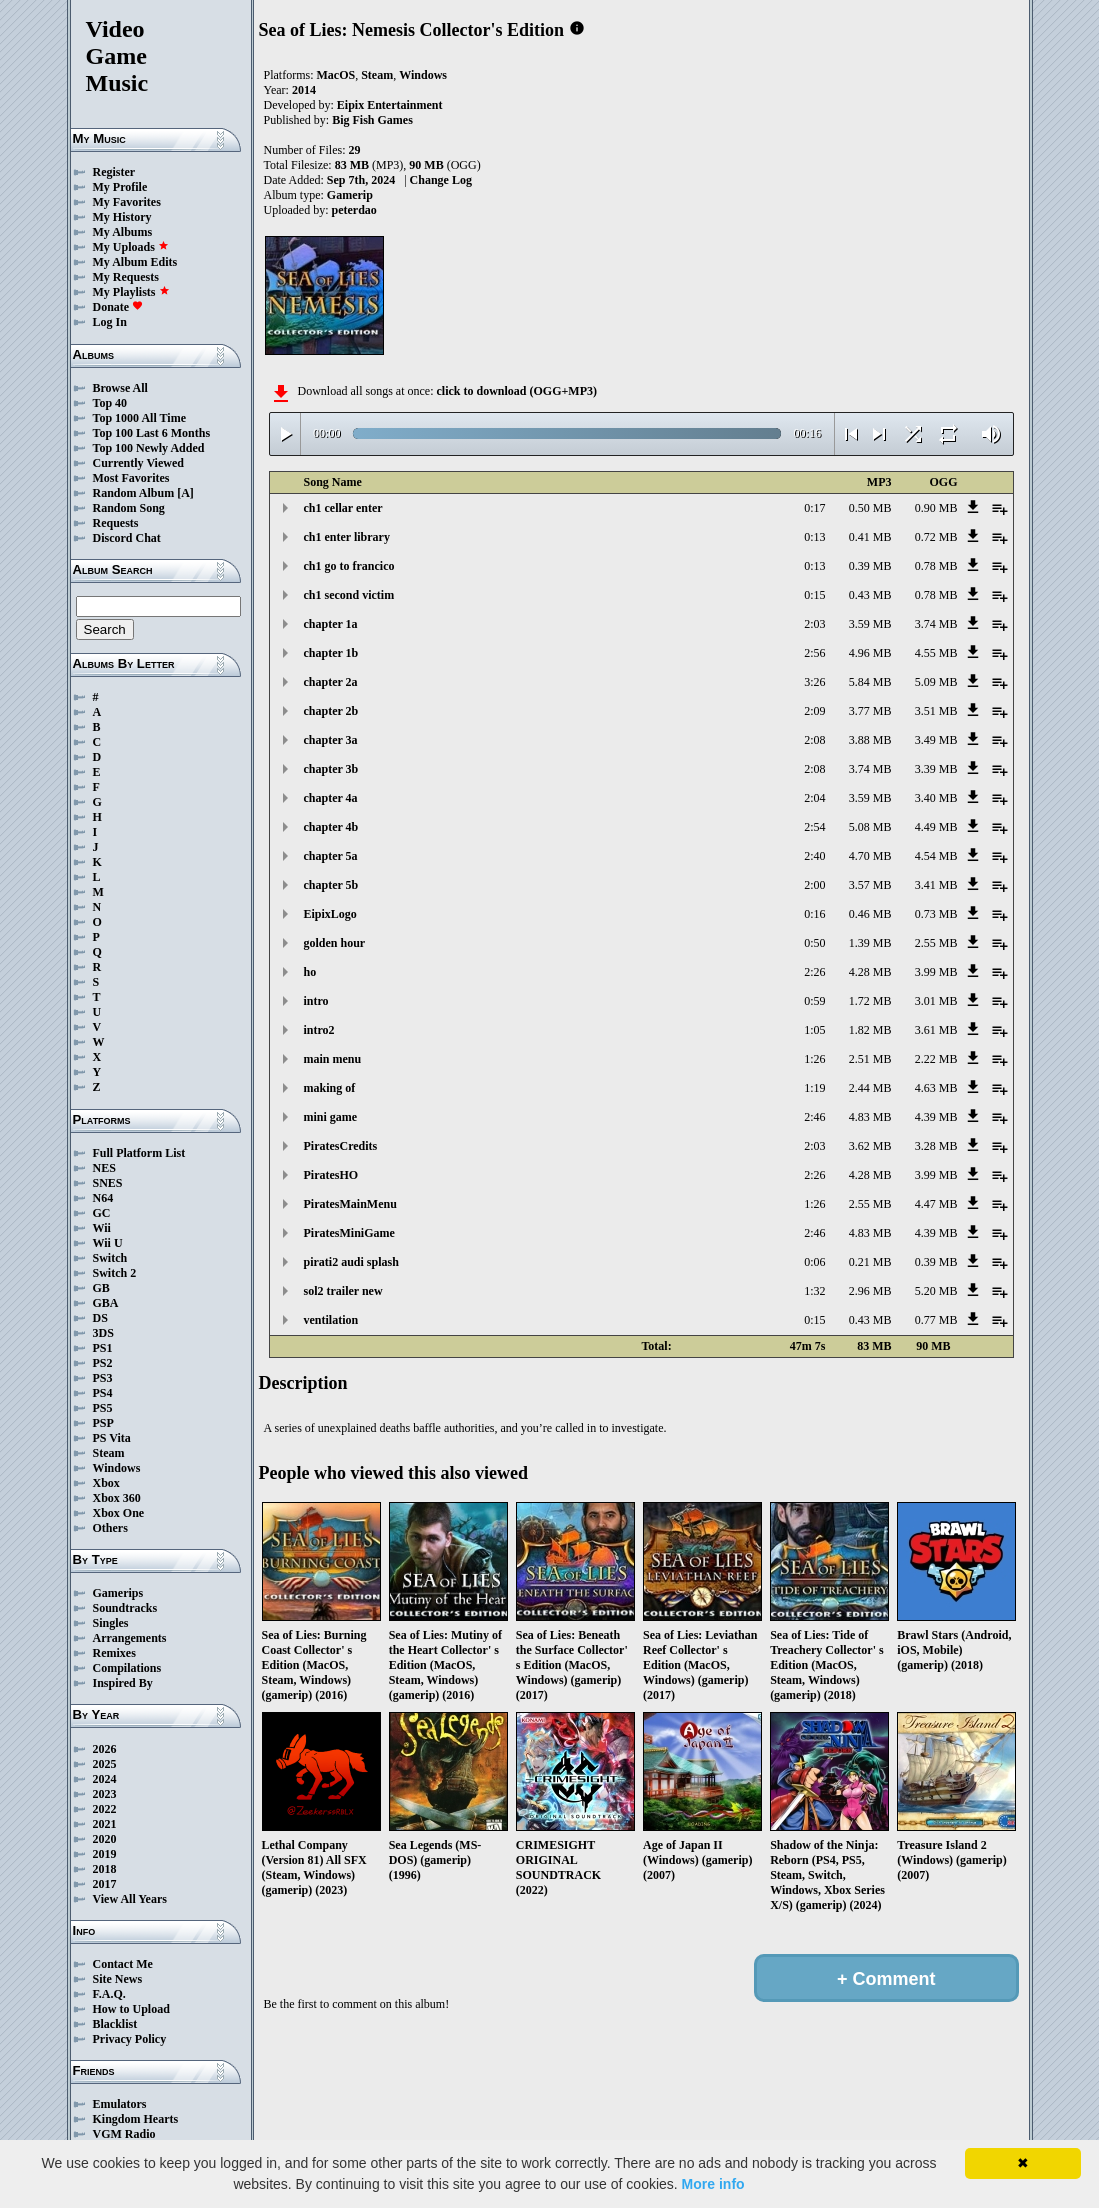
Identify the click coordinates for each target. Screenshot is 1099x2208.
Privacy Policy (130, 2039)
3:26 (814, 682)
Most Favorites (131, 478)
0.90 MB (936, 508)
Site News (118, 1979)
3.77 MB (870, 711)
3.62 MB (870, 1146)
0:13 (814, 537)
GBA (106, 1303)
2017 (105, 1884)
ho (310, 972)
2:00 (814, 885)
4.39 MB (936, 1117)
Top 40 (110, 403)
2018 (105, 1869)
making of (330, 1088)
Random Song (129, 508)
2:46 (814, 1117)
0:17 (814, 508)
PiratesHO (331, 1175)
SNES (108, 1183)
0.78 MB (936, 566)
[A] (185, 493)
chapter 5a (331, 856)
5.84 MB (870, 682)
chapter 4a (331, 798)
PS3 (103, 1378)
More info (713, 2184)
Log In (110, 322)
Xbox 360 (117, 1498)
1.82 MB (870, 1030)
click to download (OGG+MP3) (516, 391)
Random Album (134, 493)
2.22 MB (936, 1059)
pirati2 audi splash (351, 1262)
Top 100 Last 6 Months (152, 433)
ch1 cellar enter (343, 508)
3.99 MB (936, 972)
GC (102, 1213)
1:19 (814, 1088)
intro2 (319, 1030)
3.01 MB (936, 1001)
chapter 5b (331, 885)
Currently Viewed (138, 463)
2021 (105, 1824)
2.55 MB (936, 943)
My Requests (126, 277)
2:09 (814, 711)
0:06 (814, 1262)
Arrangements (130, 1638)
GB (101, 1288)
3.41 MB (936, 885)
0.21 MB (870, 1262)
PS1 (103, 1348)
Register (114, 172)
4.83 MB (870, 1117)
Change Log (441, 180)
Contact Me (123, 1964)
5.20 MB (936, 1291)
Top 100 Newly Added (149, 448)
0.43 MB (870, 595)
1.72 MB (870, 1001)
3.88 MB (870, 740)
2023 (105, 1794)
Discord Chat (127, 538)
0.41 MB (870, 537)
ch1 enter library (347, 537)
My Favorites (127, 202)
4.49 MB (936, 827)
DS (100, 1318)
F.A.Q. (109, 1994)
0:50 (814, 943)
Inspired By (123, 1683)
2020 (105, 1839)
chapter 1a (331, 624)
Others (110, 1528)
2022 (105, 1809)
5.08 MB (870, 827)
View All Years (130, 1899)
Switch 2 (115, 1273)
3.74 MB (936, 624)
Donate (118, 307)
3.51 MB (936, 711)
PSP (103, 1423)
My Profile (120, 187)
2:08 (814, 740)
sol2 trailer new (343, 1291)
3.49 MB (936, 740)
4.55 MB (936, 653)
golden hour (335, 943)
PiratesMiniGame (349, 1233)
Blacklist (115, 2024)
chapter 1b (331, 653)
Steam (109, 1453)
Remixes (114, 1653)
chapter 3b (331, 769)
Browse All (120, 388)
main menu (333, 1059)
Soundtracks (125, 1608)
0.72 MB (936, 537)
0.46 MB (870, 914)
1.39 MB (870, 943)
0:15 (814, 595)
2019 (105, 1854)
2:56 (814, 653)
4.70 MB (870, 856)
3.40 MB (936, 798)
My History (122, 217)
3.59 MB (870, 624)
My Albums (123, 232)
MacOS (336, 75)
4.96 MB (870, 653)
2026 (105, 1749)
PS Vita (112, 1438)
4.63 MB (936, 1088)
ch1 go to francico (349, 566)
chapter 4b (331, 827)
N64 (103, 1198)
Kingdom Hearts (136, 2119)
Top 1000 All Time (139, 418)
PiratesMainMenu (350, 1204)
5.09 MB (936, 682)
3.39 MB (936, 769)
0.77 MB (936, 1320)
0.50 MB (870, 508)
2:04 (814, 798)
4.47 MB (936, 1204)
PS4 (103, 1393)
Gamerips (118, 1593)
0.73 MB (936, 914)
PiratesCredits (341, 1146)
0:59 (814, 1001)
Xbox (106, 1483)
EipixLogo (330, 914)
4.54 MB (936, 856)
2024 (105, 1779)
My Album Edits (135, 262)
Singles (111, 1623)
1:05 (814, 1030)
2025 (105, 1764)
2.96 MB (870, 1291)
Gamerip (350, 195)
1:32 (814, 1291)
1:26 (814, 1059)
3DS (103, 1333)
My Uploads (131, 247)
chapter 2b (331, 711)
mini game (331, 1117)
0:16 (814, 914)
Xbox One (119, 1513)
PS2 (103, 1363)
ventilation (331, 1320)
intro (316, 1001)
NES (104, 1168)
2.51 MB (870, 1059)
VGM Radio (124, 2134)
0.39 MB (870, 566)
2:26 (814, 972)
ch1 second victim (349, 595)
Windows (117, 1468)
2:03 (814, 624)
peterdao (354, 210)
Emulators (120, 2104)
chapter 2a (331, 682)
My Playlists (131, 292)
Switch (110, 1258)
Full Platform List (139, 1153)
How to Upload (131, 2009)
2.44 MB (870, 1088)
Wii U (108, 1243)
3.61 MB (936, 1030)
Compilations (127, 1668)
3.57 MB (870, 885)
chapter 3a (331, 740)
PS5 (103, 1408)
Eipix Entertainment (390, 105)
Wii (102, 1228)
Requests (116, 523)
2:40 (814, 856)
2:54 (814, 827)
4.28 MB (870, 972)
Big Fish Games (372, 120)
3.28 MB (936, 1146)
